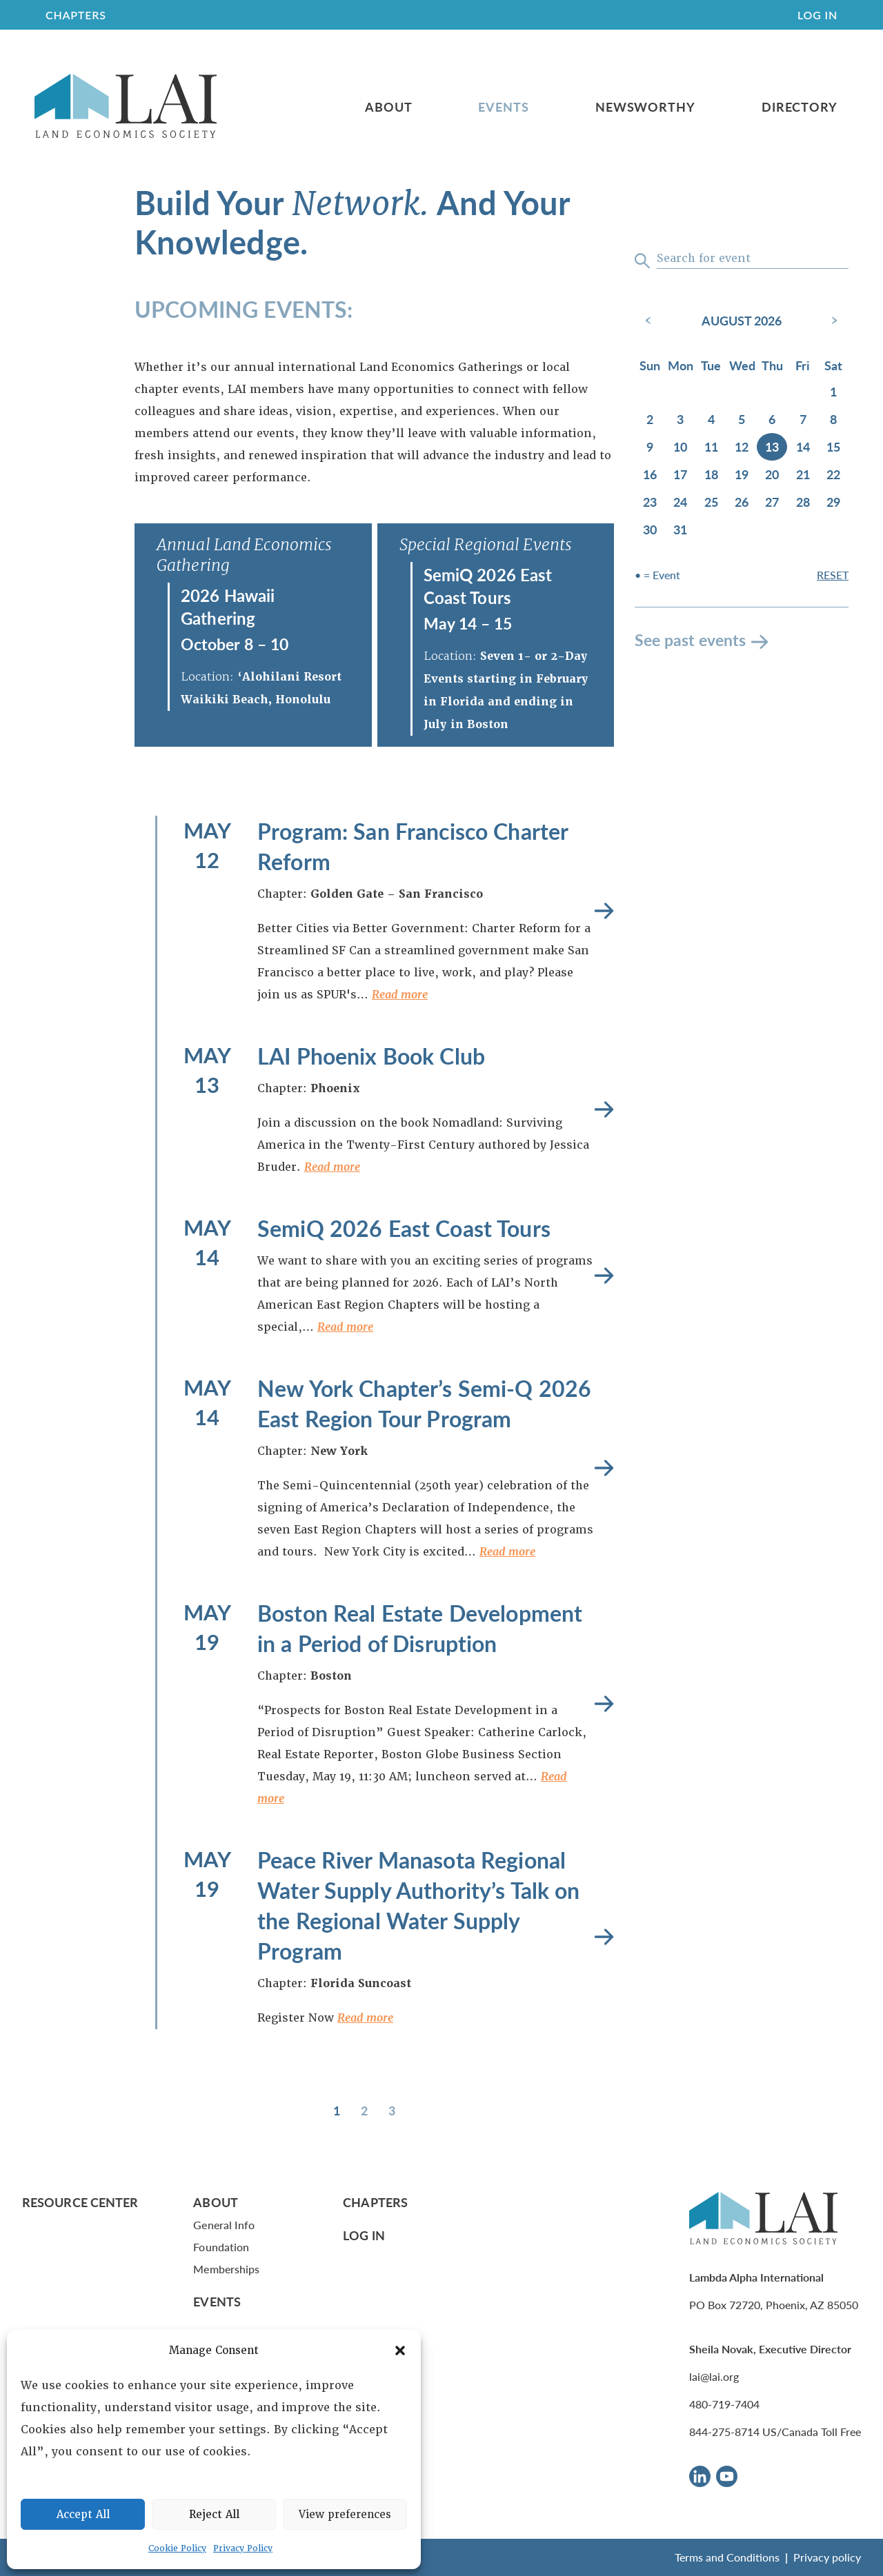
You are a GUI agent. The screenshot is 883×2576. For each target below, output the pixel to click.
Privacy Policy (242, 2548)
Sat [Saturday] (833, 365)
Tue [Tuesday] (711, 365)
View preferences (345, 2515)
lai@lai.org (714, 2376)
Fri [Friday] (802, 365)
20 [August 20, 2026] (772, 474)
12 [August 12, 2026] (741, 446)
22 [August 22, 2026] (833, 474)
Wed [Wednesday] (742, 365)
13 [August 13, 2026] (772, 446)
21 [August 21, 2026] (803, 474)
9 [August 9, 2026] (649, 446)
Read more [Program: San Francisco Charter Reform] (604, 911)
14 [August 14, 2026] (803, 446)
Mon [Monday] (680, 365)
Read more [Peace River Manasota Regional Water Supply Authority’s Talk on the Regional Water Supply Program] (604, 1937)
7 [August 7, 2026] (803, 418)
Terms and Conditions (727, 2557)
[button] (400, 2350)
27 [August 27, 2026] (772, 501)
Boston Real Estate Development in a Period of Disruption (419, 1628)
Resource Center (80, 2202)
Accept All (83, 2515)
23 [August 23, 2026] (650, 501)
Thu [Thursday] (772, 365)
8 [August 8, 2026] (833, 418)
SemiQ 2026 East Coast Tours (488, 586)
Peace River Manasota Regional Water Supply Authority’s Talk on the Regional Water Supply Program (418, 1905)
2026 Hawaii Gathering (228, 606)
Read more (400, 994)
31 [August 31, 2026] (680, 529)
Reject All (214, 2515)
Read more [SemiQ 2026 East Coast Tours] (604, 1276)
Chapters (375, 2202)
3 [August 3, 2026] (680, 418)
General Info (224, 2225)
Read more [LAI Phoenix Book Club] (604, 1109)
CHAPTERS (76, 14)
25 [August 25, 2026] (711, 501)
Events (503, 107)
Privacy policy (827, 2557)
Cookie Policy (177, 2548)
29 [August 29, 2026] (833, 501)
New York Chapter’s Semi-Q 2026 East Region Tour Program (424, 1403)
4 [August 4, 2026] (711, 418)
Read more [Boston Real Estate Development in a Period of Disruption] (604, 1704)
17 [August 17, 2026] (680, 474)
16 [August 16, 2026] (650, 474)
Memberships (226, 2269)
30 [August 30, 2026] (650, 529)
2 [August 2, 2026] (649, 418)
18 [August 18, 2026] (711, 474)
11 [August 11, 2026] (711, 446)
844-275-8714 (724, 2431)
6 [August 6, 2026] (771, 418)
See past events (690, 639)
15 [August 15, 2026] (833, 446)
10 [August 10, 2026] (680, 446)
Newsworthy (645, 107)
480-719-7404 (724, 2404)
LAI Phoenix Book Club (371, 1055)
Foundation (221, 2247)
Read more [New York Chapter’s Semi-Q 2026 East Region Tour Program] (604, 1468)
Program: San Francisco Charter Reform (412, 846)
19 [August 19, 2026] (741, 474)
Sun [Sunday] (649, 365)
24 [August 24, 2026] (680, 501)
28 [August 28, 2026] (803, 501)
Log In (817, 14)
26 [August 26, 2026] (741, 501)
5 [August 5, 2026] (741, 418)
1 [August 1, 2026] (833, 391)
